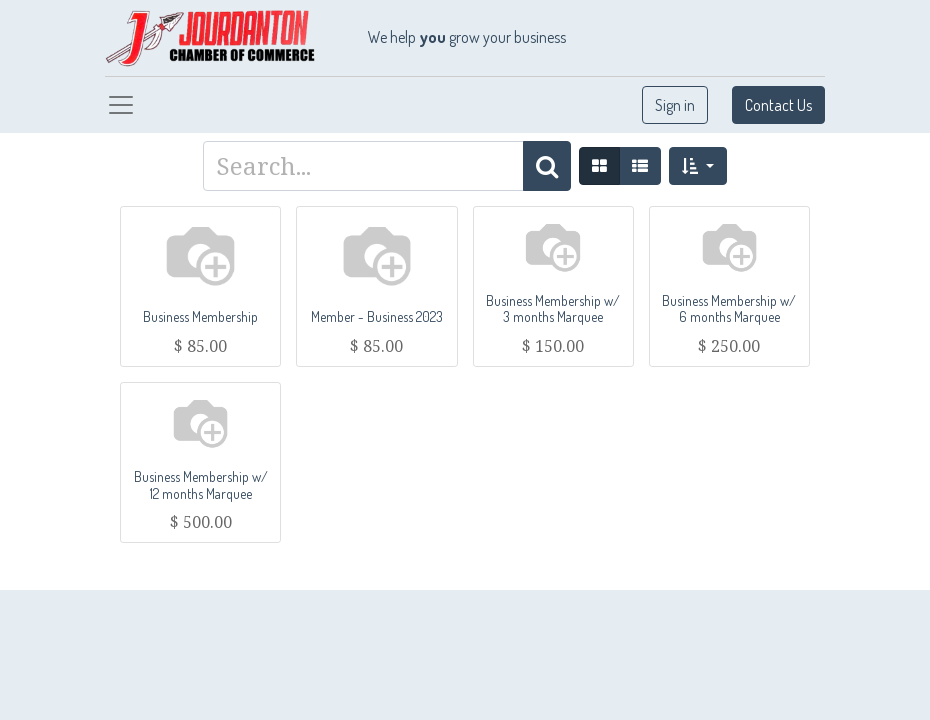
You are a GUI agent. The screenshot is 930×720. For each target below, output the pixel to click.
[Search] (547, 166)
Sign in (675, 105)
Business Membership (200, 316)
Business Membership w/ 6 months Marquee (729, 309)
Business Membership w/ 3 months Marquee (553, 309)
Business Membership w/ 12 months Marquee (201, 485)
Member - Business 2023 (377, 316)
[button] (697, 166)
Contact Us (778, 105)
